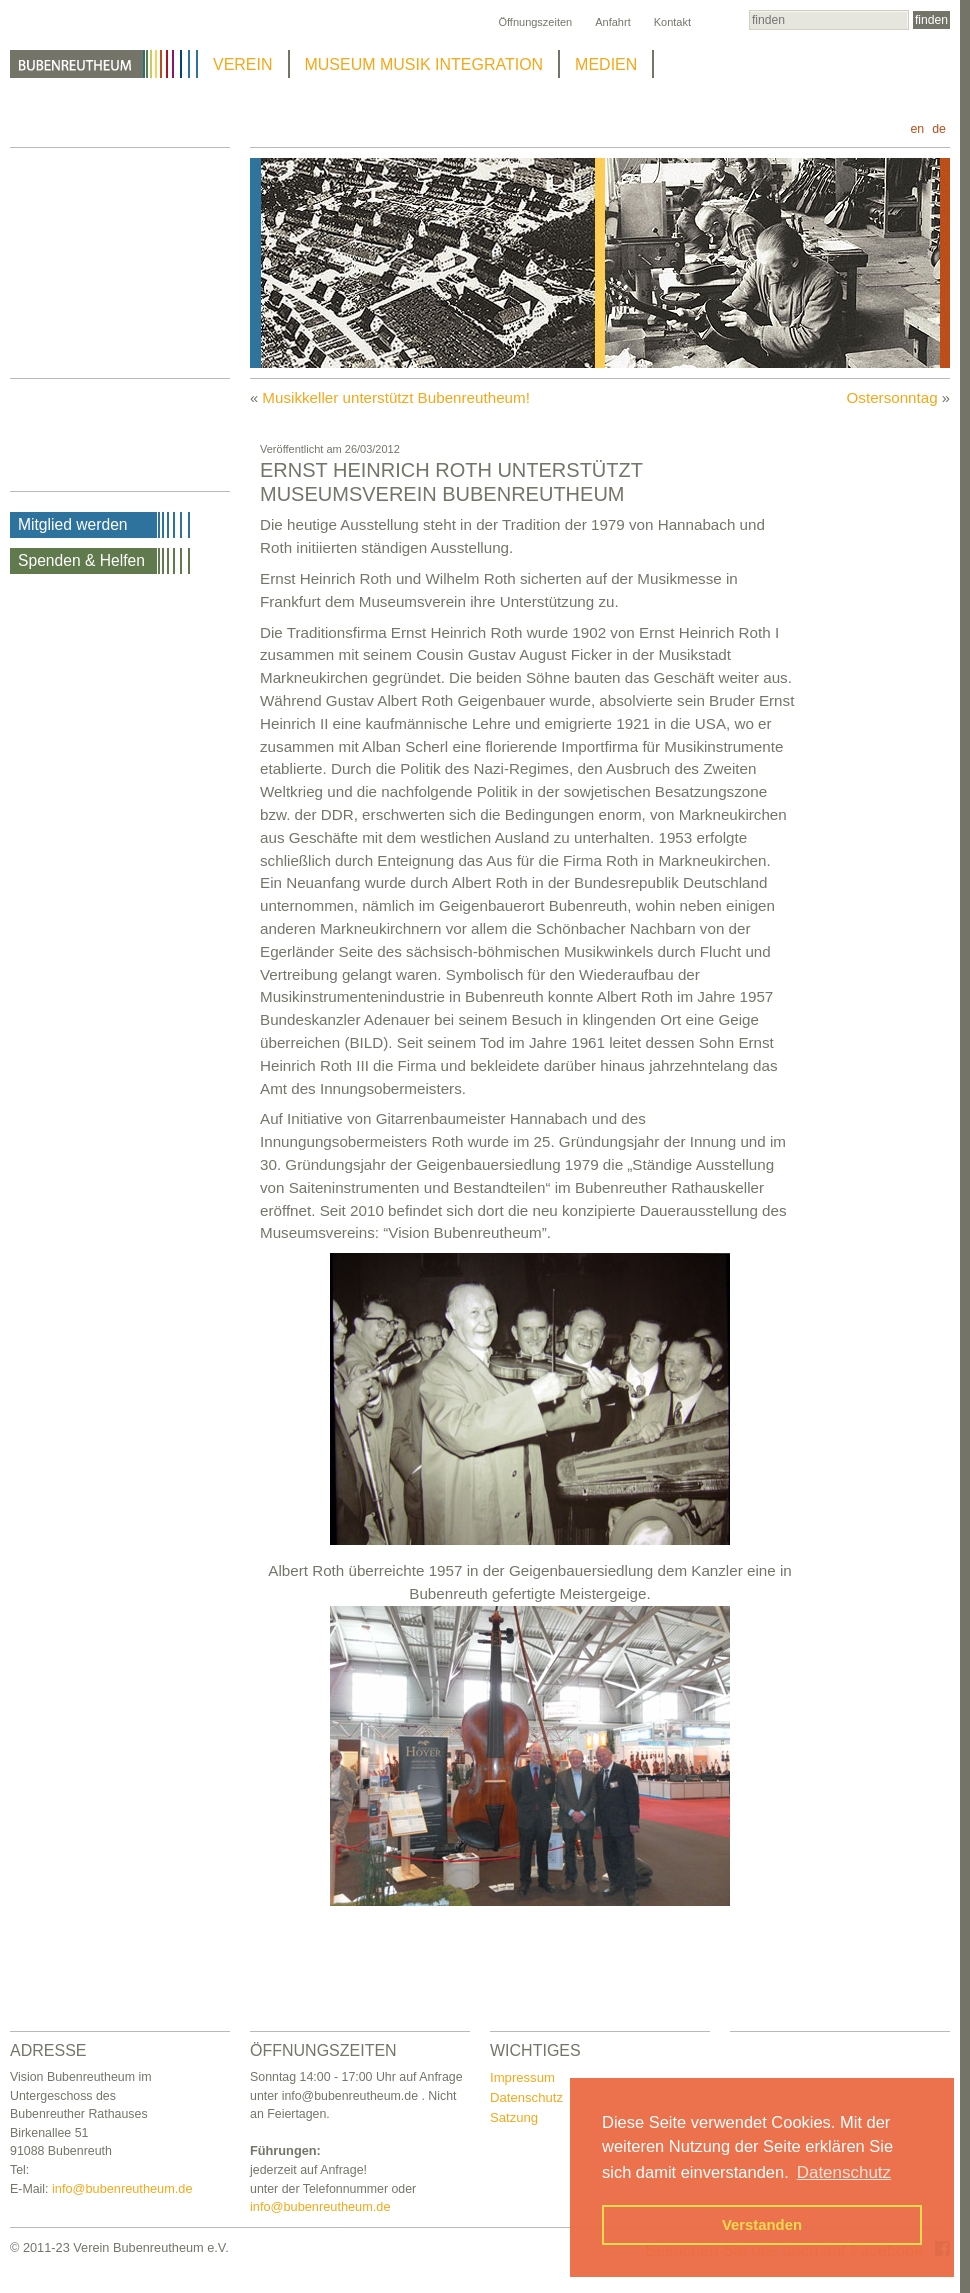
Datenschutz (526, 2097)
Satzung (514, 2117)
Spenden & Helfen (81, 560)
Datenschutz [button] (844, 2172)
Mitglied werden (73, 524)
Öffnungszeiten (535, 22)
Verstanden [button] (762, 2225)
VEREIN (243, 64)
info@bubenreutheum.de (122, 2188)
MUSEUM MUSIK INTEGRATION (424, 64)
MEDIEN (606, 64)
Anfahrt (612, 22)
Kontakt (672, 22)
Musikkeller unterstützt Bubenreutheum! (396, 397)
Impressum (522, 2077)
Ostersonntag (892, 397)
